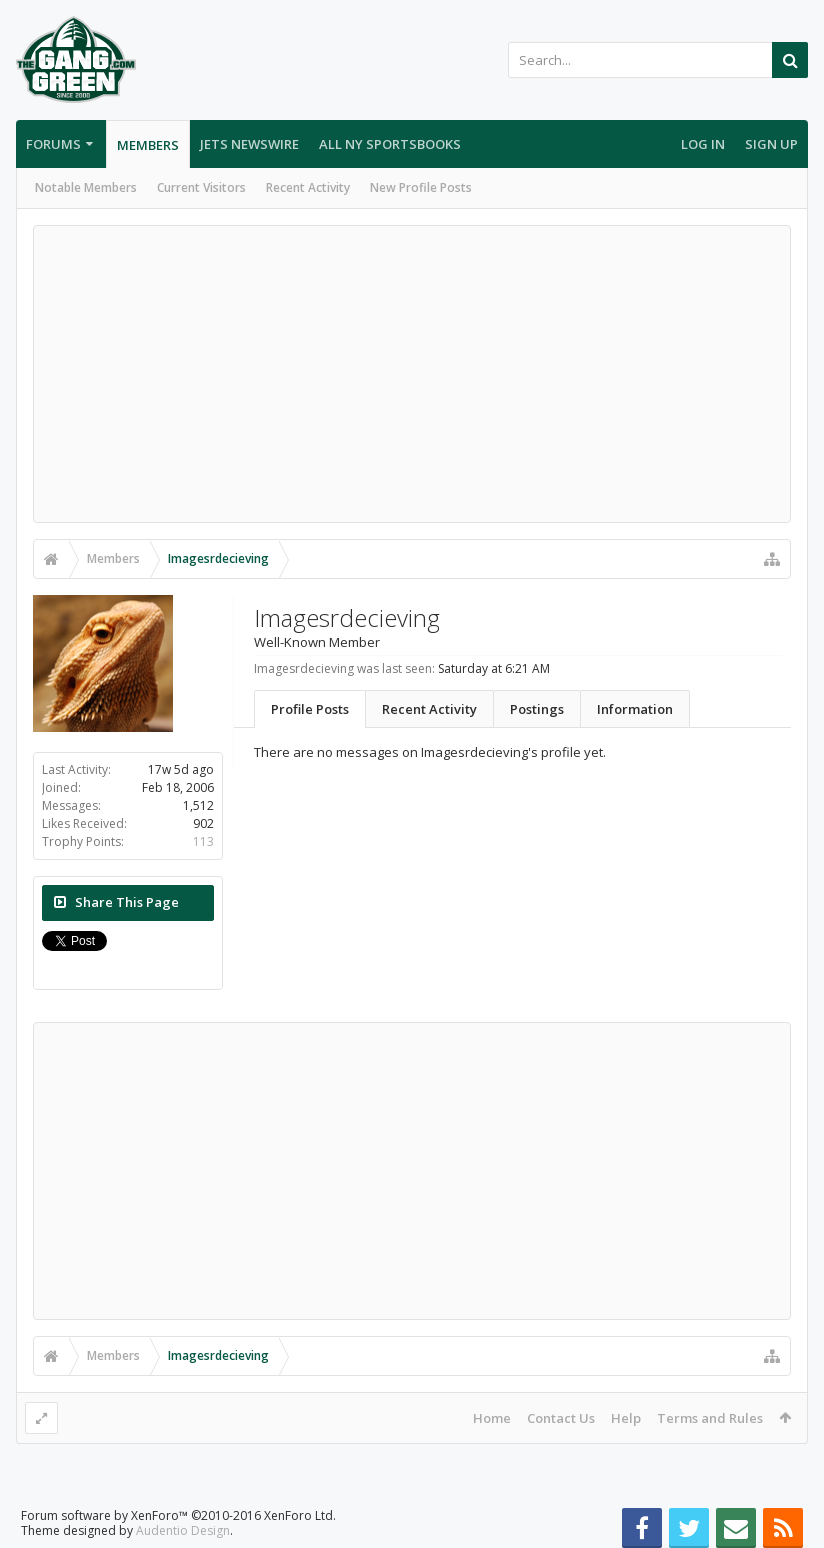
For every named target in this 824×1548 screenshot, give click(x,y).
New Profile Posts (421, 187)
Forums (53, 144)
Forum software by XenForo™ (178, 1515)
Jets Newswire (249, 144)
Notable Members (86, 187)
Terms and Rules (710, 1418)
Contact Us (561, 1418)
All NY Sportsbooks (390, 144)
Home (492, 1418)
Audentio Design (183, 1530)
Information (635, 709)
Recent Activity (308, 187)
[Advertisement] (412, 374)
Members (148, 145)
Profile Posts (310, 709)
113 (203, 841)
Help (626, 1418)
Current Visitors (201, 187)
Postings (537, 709)
